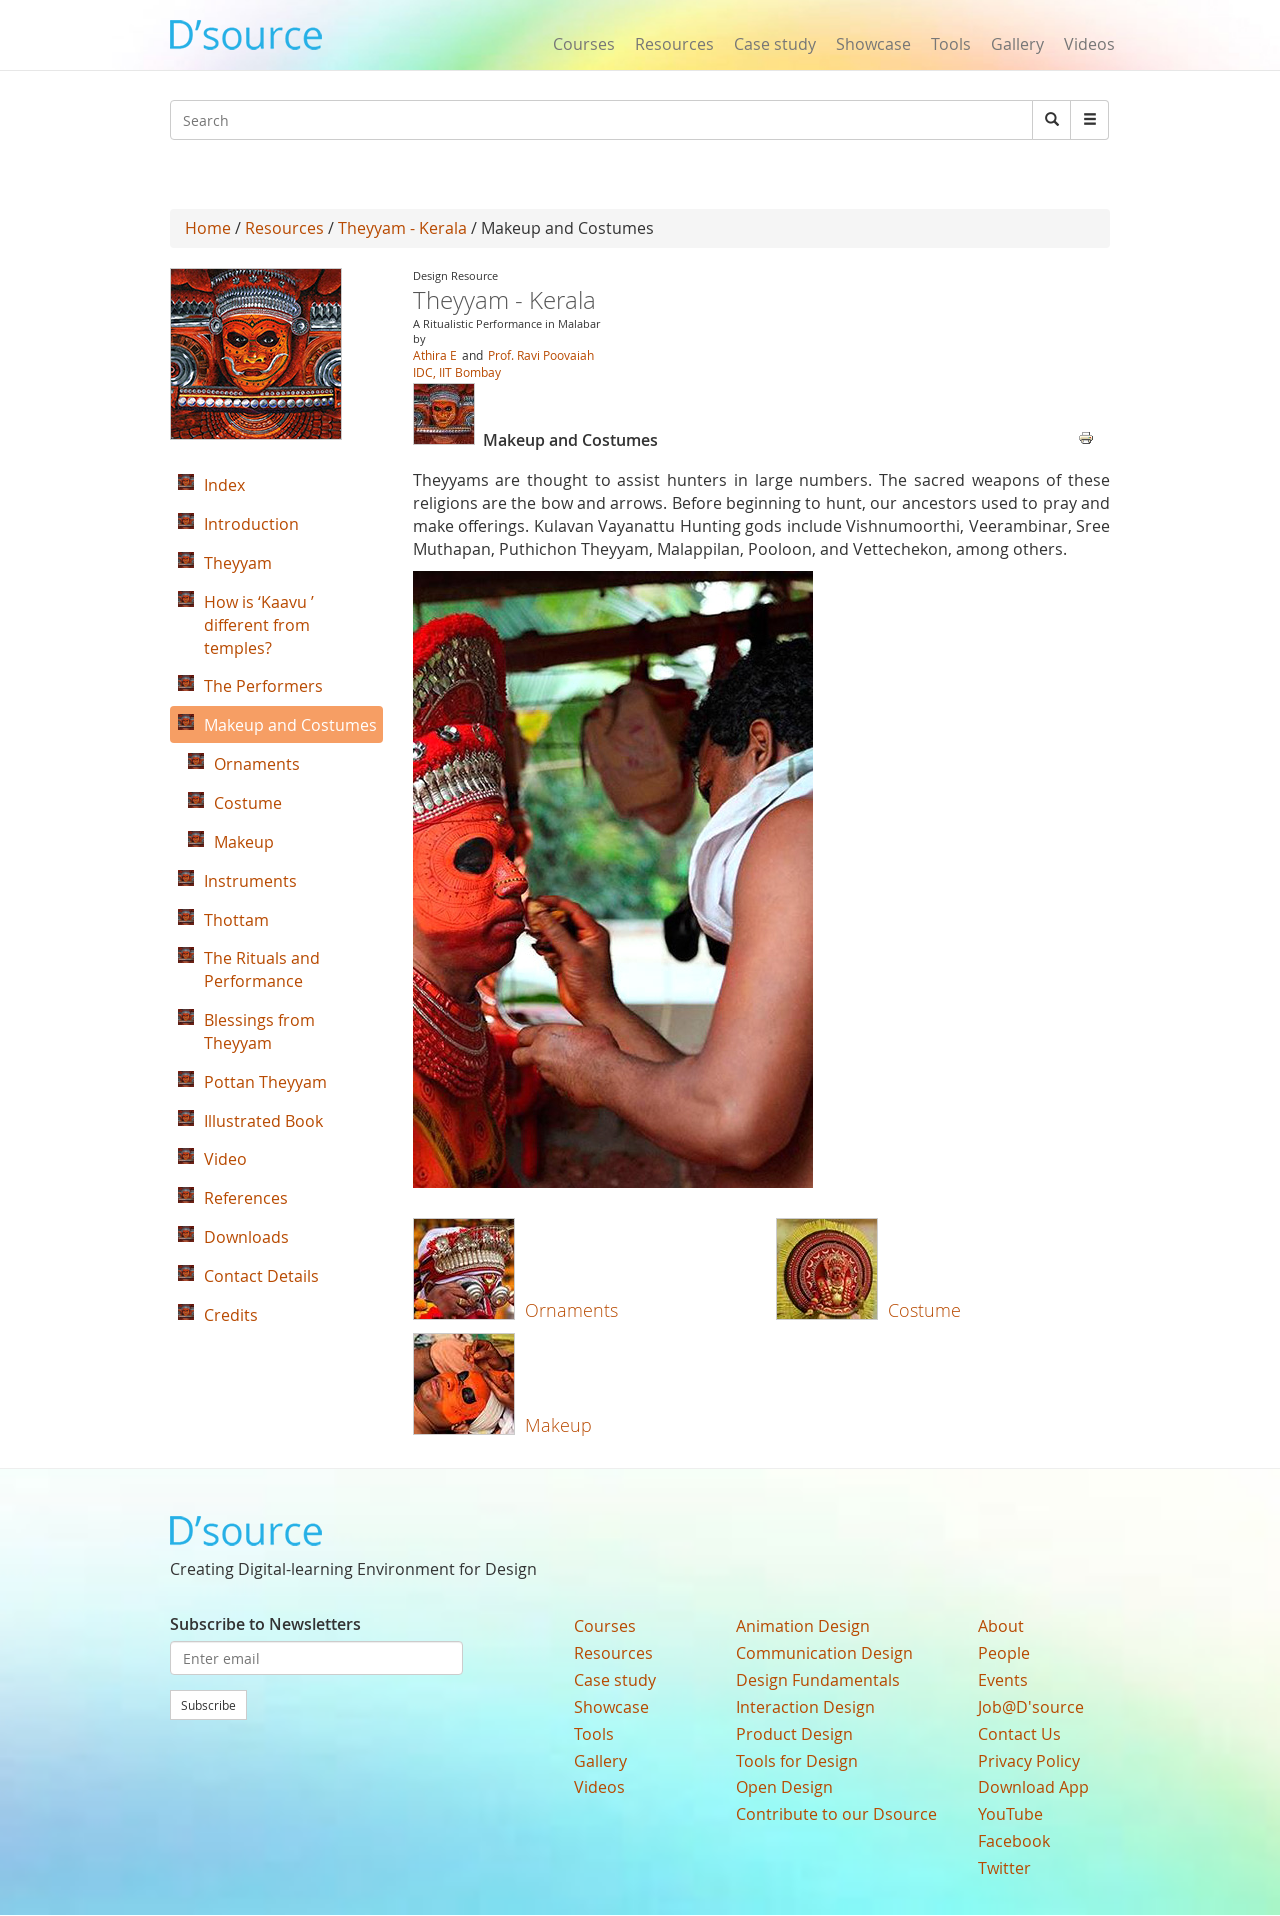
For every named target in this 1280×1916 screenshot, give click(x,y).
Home (208, 228)
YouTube (1010, 1814)
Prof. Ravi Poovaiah (541, 355)
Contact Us (1019, 1734)
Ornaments (571, 1310)
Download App (1033, 1787)
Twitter (1004, 1868)
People (1004, 1653)
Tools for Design (797, 1761)
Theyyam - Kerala (402, 228)
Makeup (558, 1425)
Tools (951, 44)
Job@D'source (1031, 1707)
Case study (775, 44)
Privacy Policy (1029, 1761)
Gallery (1017, 44)
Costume (924, 1310)
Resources (674, 44)
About (1001, 1626)
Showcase (873, 44)
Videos (1089, 44)
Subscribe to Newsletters (265, 1624)
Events (1003, 1680)
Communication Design (824, 1653)
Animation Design (803, 1626)
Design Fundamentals (818, 1680)
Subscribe (208, 1705)
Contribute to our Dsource (836, 1814)
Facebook (1014, 1841)
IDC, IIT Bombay (457, 372)
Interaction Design (805, 1707)
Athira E (435, 355)
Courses (584, 44)
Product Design (794, 1734)
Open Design (784, 1787)
